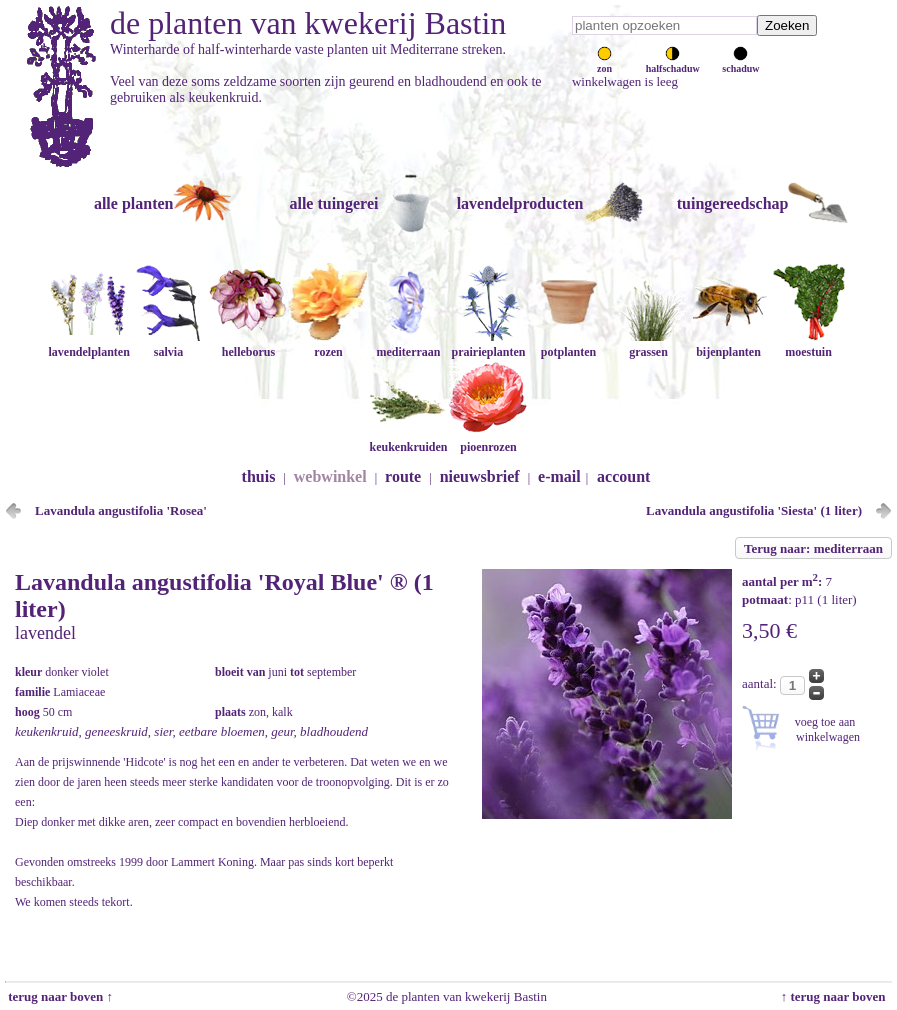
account (623, 476)
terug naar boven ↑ (59, 996)
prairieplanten (488, 344)
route (403, 476)
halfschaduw (673, 63)
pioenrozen (488, 439)
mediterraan (408, 344)
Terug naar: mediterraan (813, 548)
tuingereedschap (733, 203)
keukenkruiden (408, 439)
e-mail (559, 476)
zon (604, 63)
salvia (168, 344)
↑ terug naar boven (836, 996)
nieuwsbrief (480, 476)
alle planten (134, 203)
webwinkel (330, 476)
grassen (648, 344)
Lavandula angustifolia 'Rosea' (121, 510)
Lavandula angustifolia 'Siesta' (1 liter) (754, 510)
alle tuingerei (333, 203)
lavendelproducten (520, 203)
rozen (328, 344)
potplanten (568, 344)
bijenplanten (728, 344)
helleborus (248, 344)
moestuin (808, 344)
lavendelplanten (88, 344)
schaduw (740, 63)
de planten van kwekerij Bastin (308, 23)
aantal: (761, 683)
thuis (259, 476)
